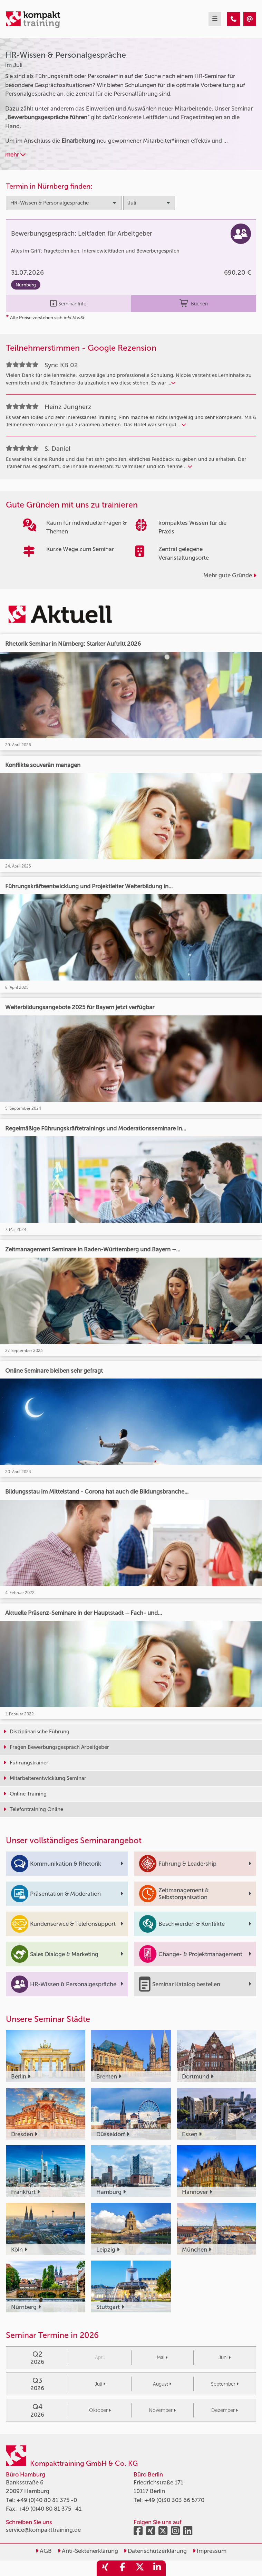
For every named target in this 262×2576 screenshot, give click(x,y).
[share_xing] (105, 2568)
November (162, 2410)
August (162, 2384)
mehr (15, 154)
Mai (162, 2357)
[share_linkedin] (157, 2568)
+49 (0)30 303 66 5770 (174, 2500)
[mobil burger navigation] (214, 19)
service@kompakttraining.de (43, 2529)
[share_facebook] (122, 2568)
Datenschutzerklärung (155, 2550)
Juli (100, 2384)
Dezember (224, 2410)
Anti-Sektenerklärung (88, 2550)
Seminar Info (68, 303)
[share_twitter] (139, 2568)
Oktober (100, 2410)
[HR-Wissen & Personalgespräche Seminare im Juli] (233, 19)
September (225, 2384)
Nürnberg (26, 284)
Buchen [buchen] (193, 303)
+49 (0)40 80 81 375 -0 (47, 2500)
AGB (44, 2550)
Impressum (209, 2550)
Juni (225, 2357)
